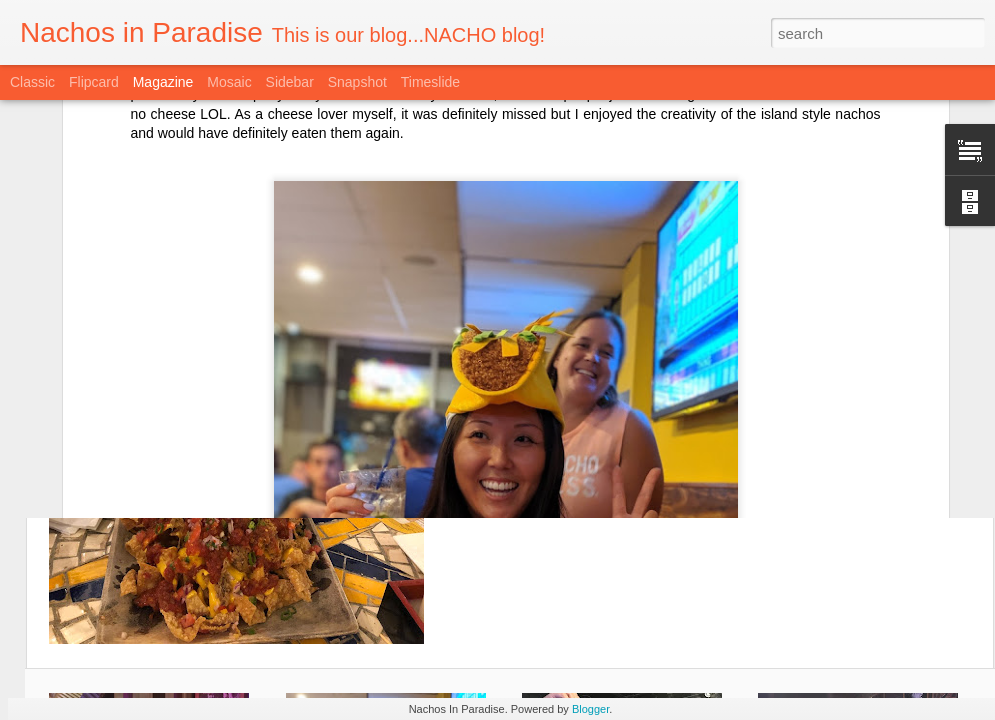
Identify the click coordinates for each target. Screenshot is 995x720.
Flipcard (94, 82)
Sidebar (290, 82)
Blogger (590, 709)
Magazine (163, 82)
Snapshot (357, 82)
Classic (32, 82)
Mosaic (229, 82)
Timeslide (430, 82)
